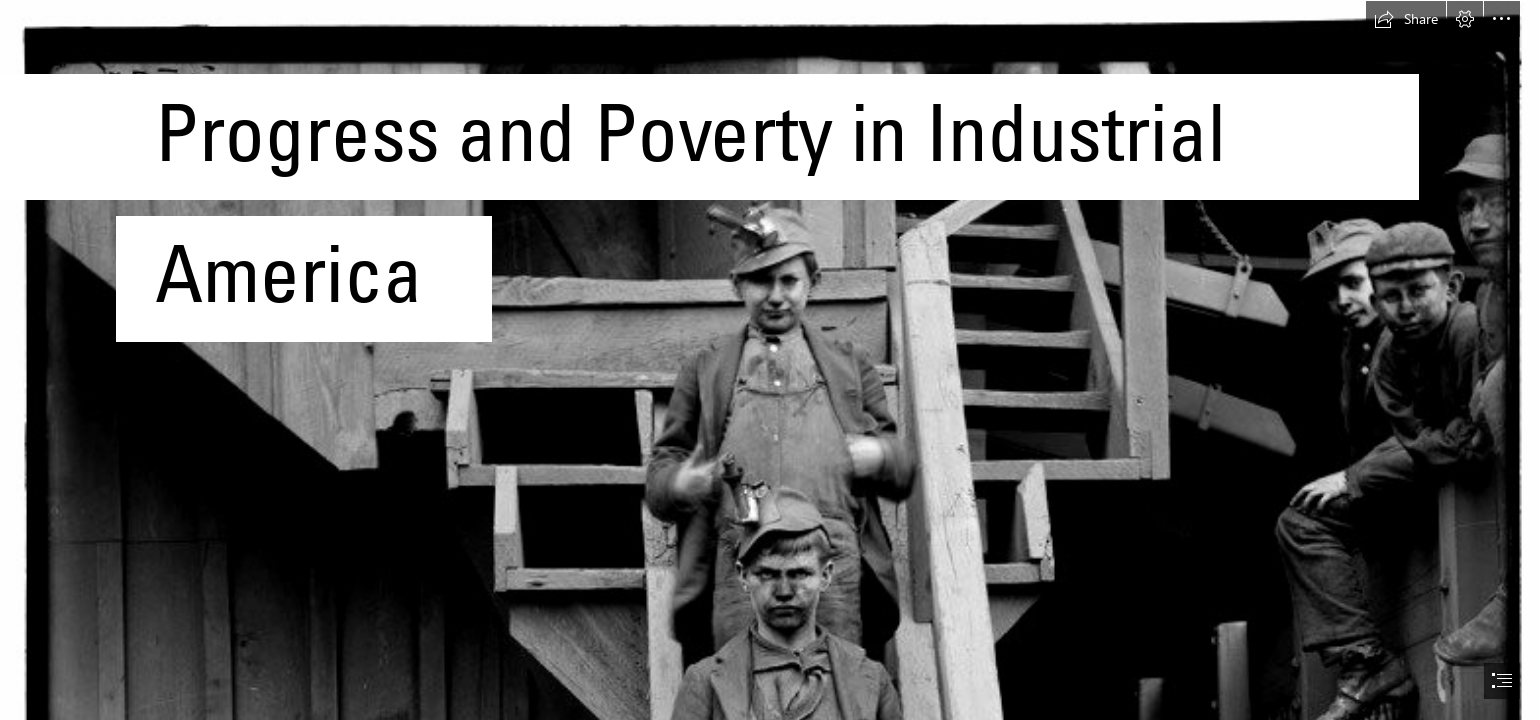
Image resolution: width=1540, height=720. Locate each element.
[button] (1406, 19)
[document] (770, 360)
